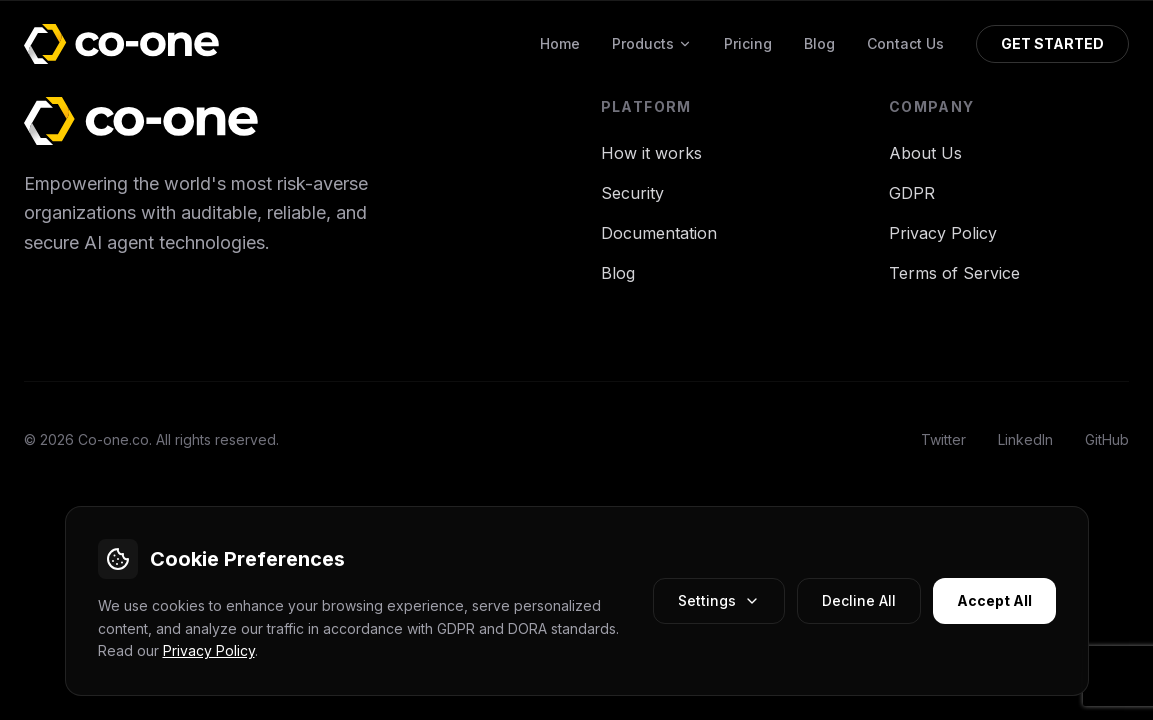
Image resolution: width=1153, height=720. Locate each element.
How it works (651, 153)
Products (652, 43)
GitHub (1107, 439)
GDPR (912, 193)
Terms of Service (954, 273)
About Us (925, 153)
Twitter (943, 439)
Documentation (659, 233)
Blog (819, 43)
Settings (719, 600)
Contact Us (905, 43)
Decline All (859, 600)
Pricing (748, 43)
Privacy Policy (209, 650)
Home (560, 43)
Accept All (994, 600)
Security (632, 193)
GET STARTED (1052, 43)
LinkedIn (1025, 439)
